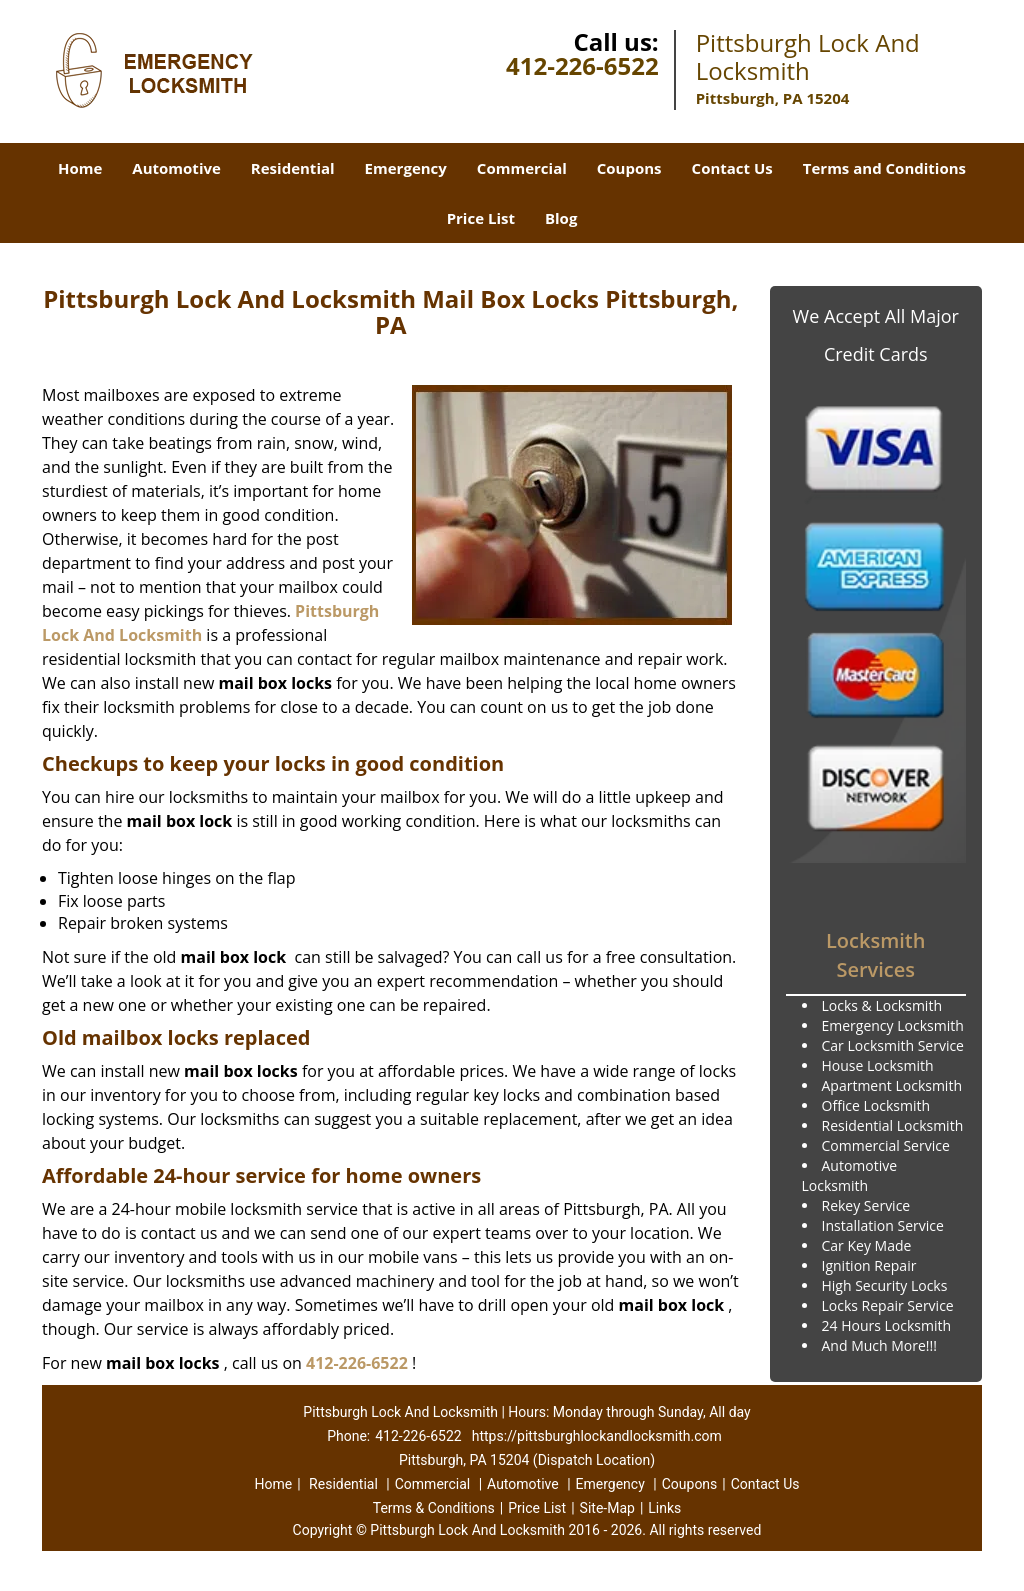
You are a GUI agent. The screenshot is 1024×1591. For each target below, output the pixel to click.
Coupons (629, 168)
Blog (561, 218)
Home (80, 168)
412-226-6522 (582, 65)
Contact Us (732, 168)
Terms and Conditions (884, 168)
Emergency (406, 168)
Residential (293, 168)
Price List (481, 218)
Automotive (176, 168)
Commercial (522, 168)
